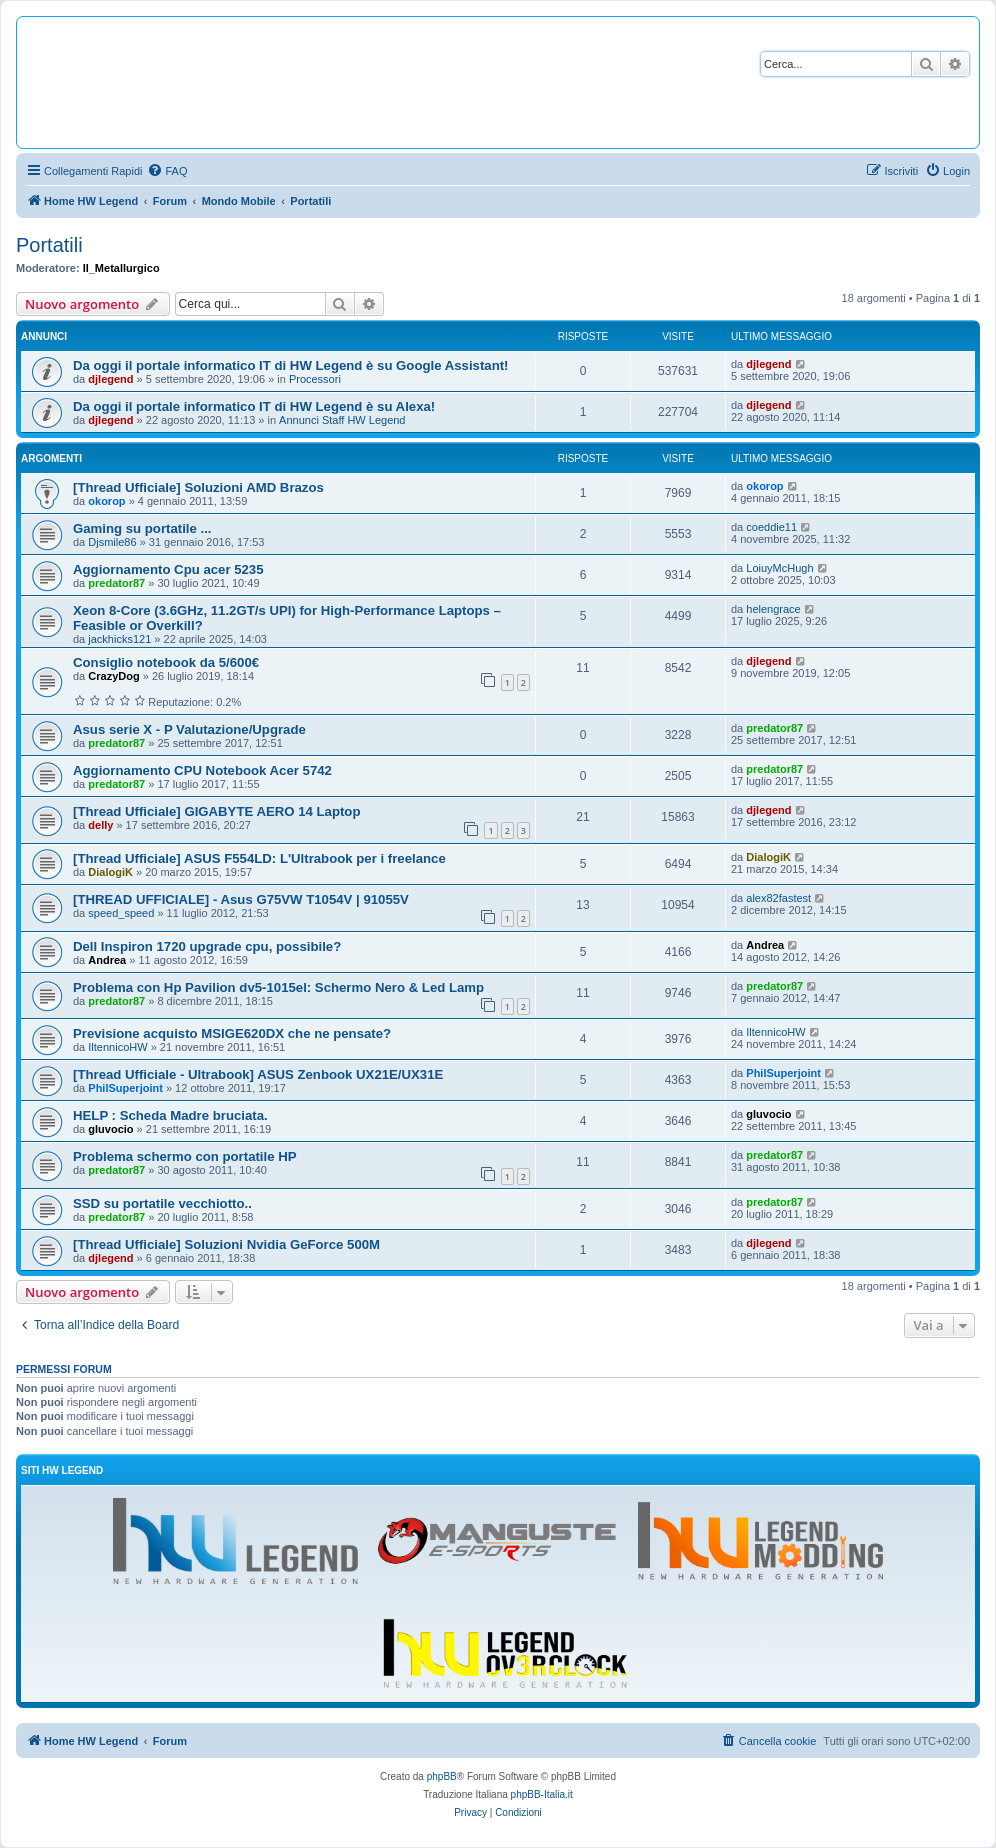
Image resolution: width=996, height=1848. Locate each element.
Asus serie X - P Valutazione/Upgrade (189, 729)
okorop (106, 501)
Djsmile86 (112, 542)
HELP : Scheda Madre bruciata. (170, 1115)
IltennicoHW (117, 1047)
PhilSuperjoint (125, 1088)
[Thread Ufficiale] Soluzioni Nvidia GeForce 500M (226, 1244)
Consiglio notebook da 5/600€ (166, 662)
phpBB (442, 1776)
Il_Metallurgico (121, 268)
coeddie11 (771, 527)
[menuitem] (167, 171)
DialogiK (110, 872)
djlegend (110, 379)
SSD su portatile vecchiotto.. (162, 1203)
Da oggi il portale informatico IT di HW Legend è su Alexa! (254, 406)
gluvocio (110, 1129)
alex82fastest (778, 898)
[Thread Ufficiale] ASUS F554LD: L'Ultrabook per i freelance (259, 858)
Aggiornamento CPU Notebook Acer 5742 (202, 770)
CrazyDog (113, 676)
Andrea (107, 960)
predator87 (116, 583)
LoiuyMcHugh (779, 568)
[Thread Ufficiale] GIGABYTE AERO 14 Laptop (216, 811)
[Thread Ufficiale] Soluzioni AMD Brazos (198, 487)
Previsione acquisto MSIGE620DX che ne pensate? (232, 1033)
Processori (315, 379)
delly (100, 825)
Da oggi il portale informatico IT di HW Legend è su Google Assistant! (290, 365)
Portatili (49, 245)
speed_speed (121, 913)
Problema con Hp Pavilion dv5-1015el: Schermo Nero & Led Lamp (278, 987)
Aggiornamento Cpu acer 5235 (168, 569)
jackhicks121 (119, 639)
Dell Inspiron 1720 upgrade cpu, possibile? (207, 946)
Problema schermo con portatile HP (185, 1156)
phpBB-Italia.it (542, 1794)
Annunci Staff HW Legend (342, 420)
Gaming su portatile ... (142, 528)
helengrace (773, 609)
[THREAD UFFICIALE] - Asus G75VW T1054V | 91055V (241, 899)
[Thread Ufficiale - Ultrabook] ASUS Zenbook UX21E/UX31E (258, 1074)
